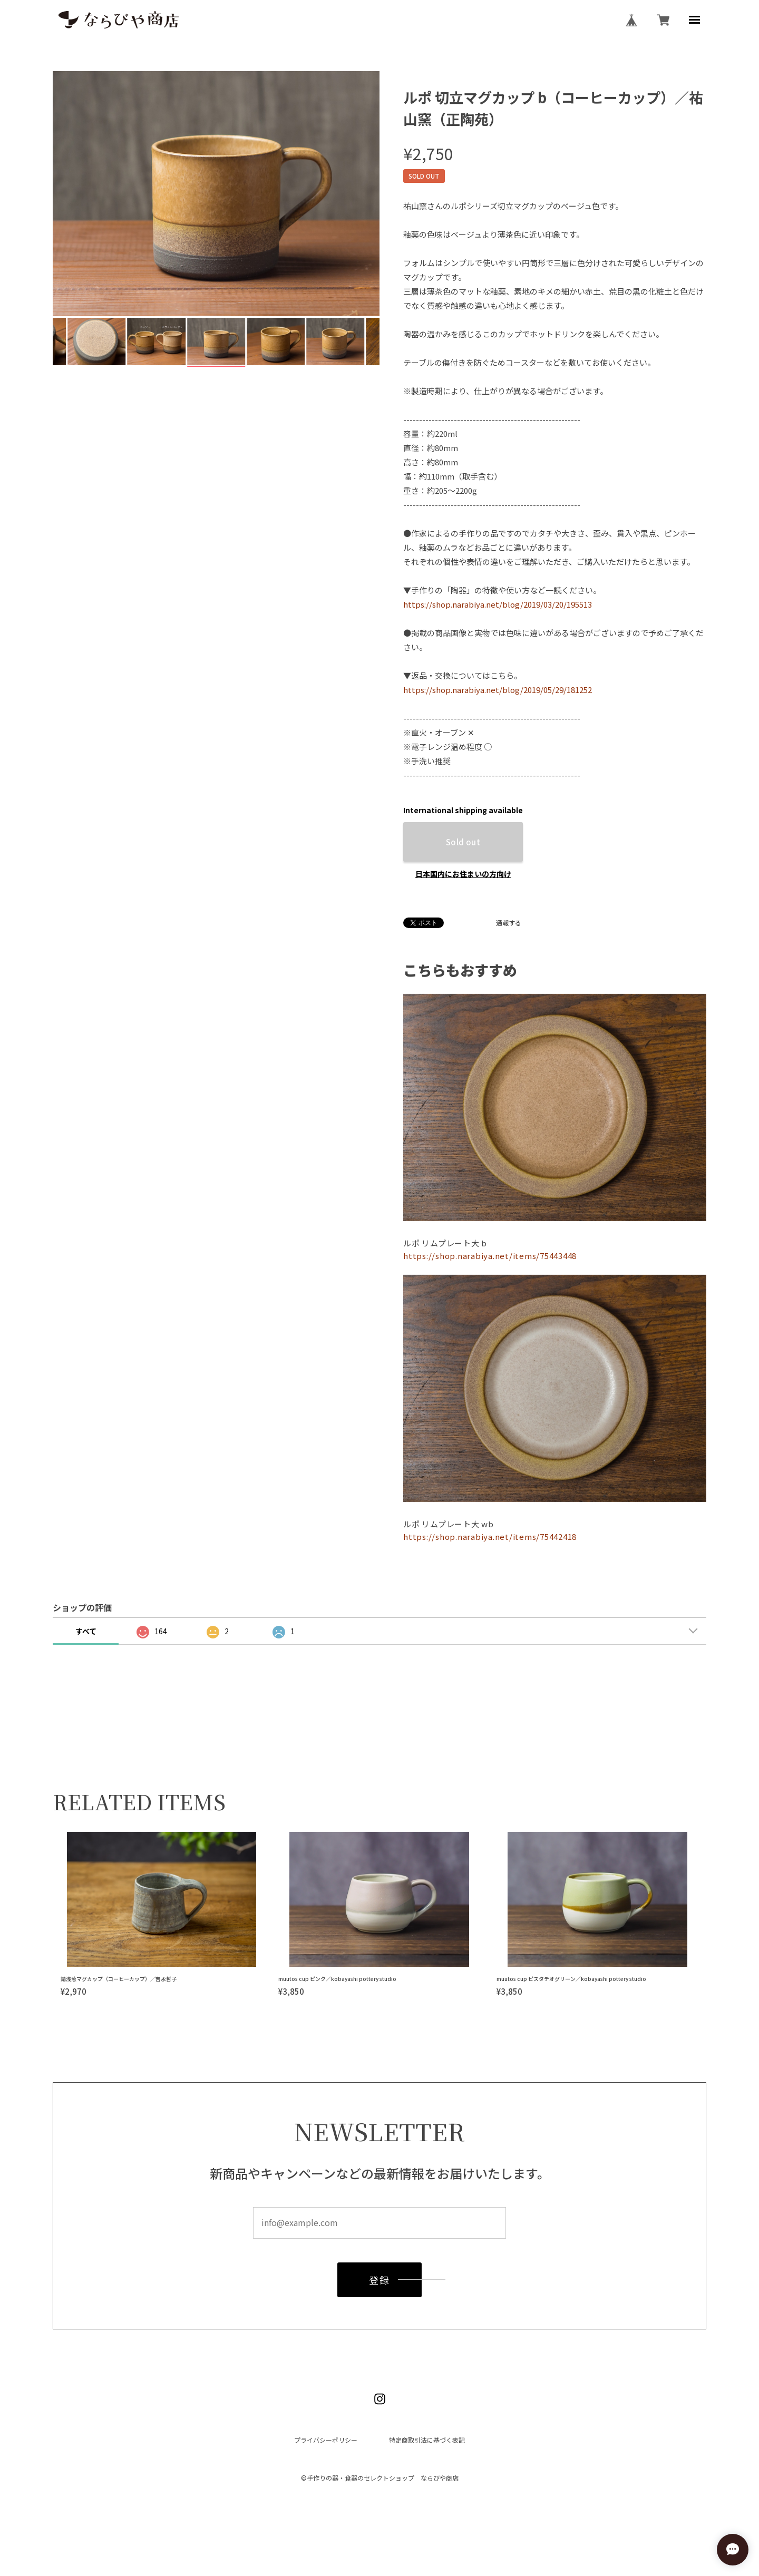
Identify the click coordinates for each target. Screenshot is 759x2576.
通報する (508, 923)
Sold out (463, 841)
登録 (379, 2282)
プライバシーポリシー (325, 2440)
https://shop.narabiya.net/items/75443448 (490, 1255)
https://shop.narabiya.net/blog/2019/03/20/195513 (497, 604)
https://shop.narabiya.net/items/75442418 (490, 1536)
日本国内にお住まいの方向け (463, 873)
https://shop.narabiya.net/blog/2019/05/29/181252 (497, 689)
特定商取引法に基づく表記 (427, 2440)
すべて (85, 1631)
